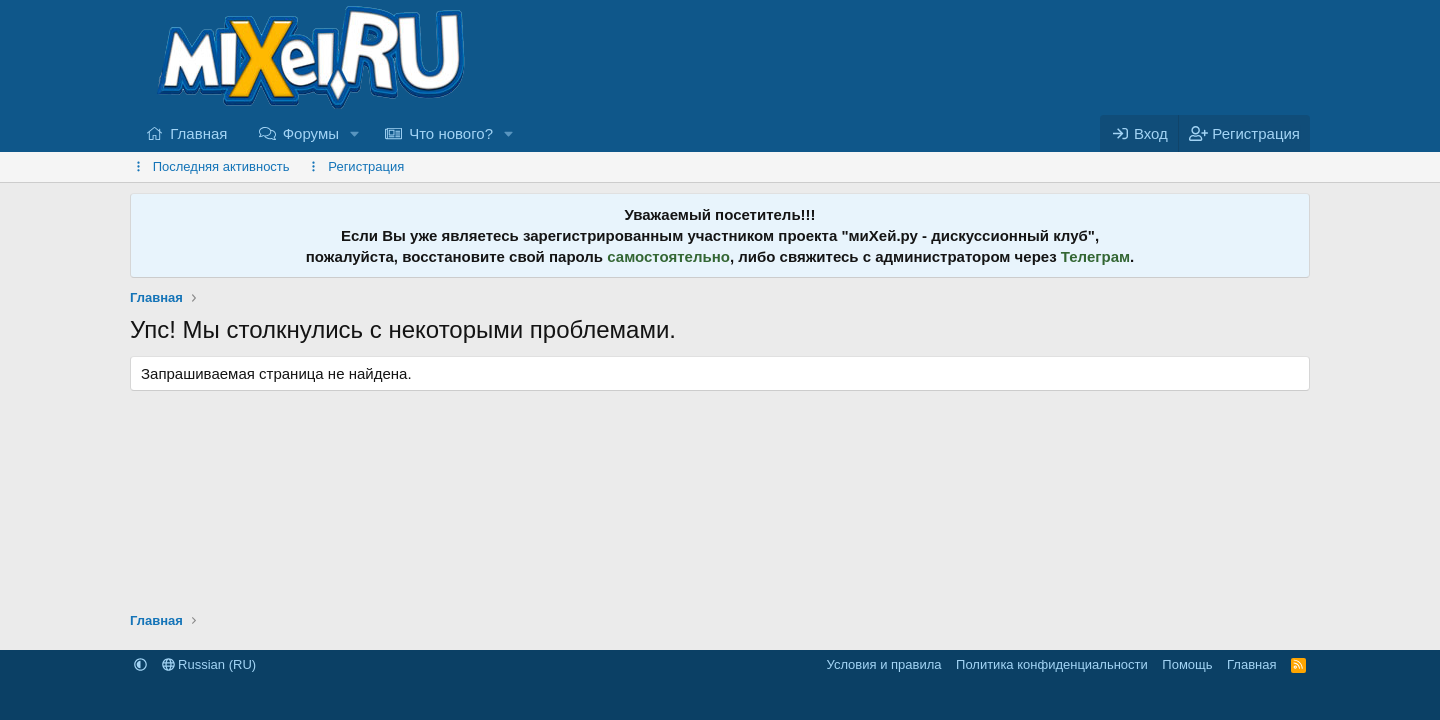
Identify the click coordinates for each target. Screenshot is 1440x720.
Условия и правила (884, 664)
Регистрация (366, 166)
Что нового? (451, 133)
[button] (355, 133)
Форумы (311, 133)
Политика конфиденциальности (1052, 664)
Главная (198, 133)
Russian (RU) (209, 664)
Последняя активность (221, 166)
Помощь (1187, 664)
